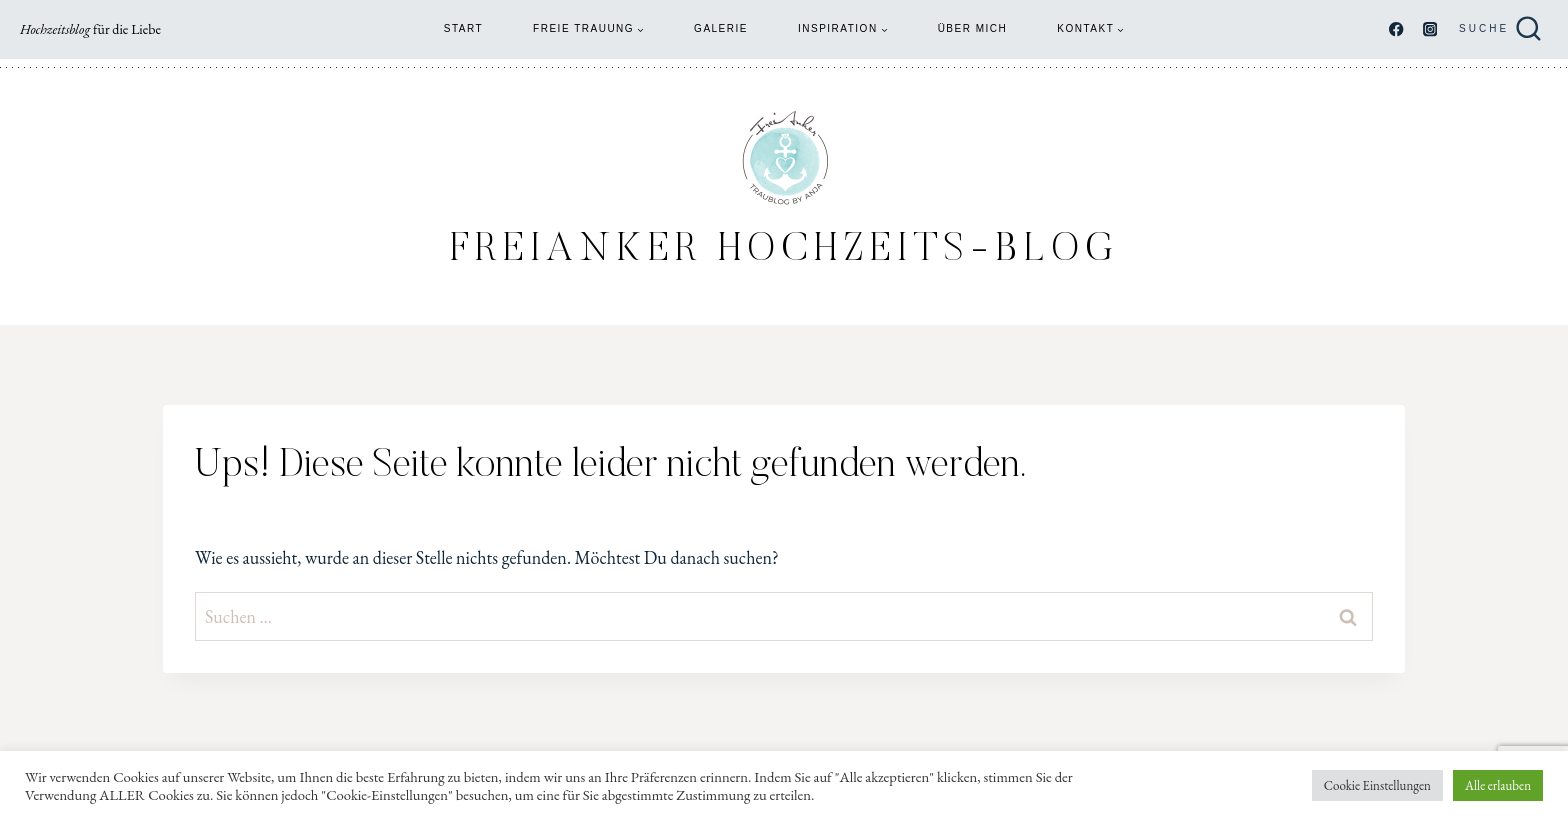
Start (463, 28)
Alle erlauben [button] (1498, 785)
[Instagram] (1429, 29)
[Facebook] (1396, 29)
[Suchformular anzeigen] (1501, 29)
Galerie (721, 28)
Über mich (973, 28)
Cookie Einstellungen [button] (1377, 785)
